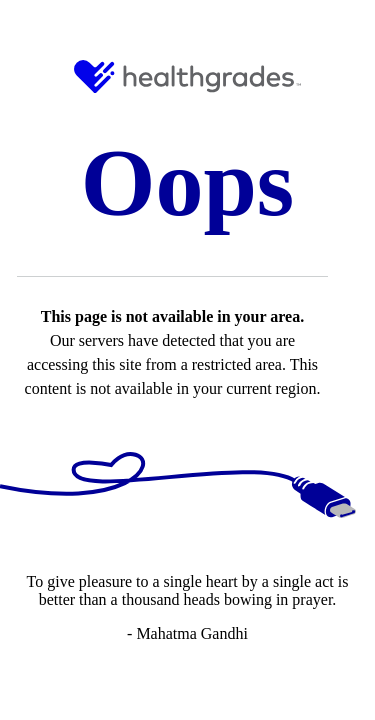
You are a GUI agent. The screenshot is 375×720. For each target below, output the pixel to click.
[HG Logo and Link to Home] (187, 76)
